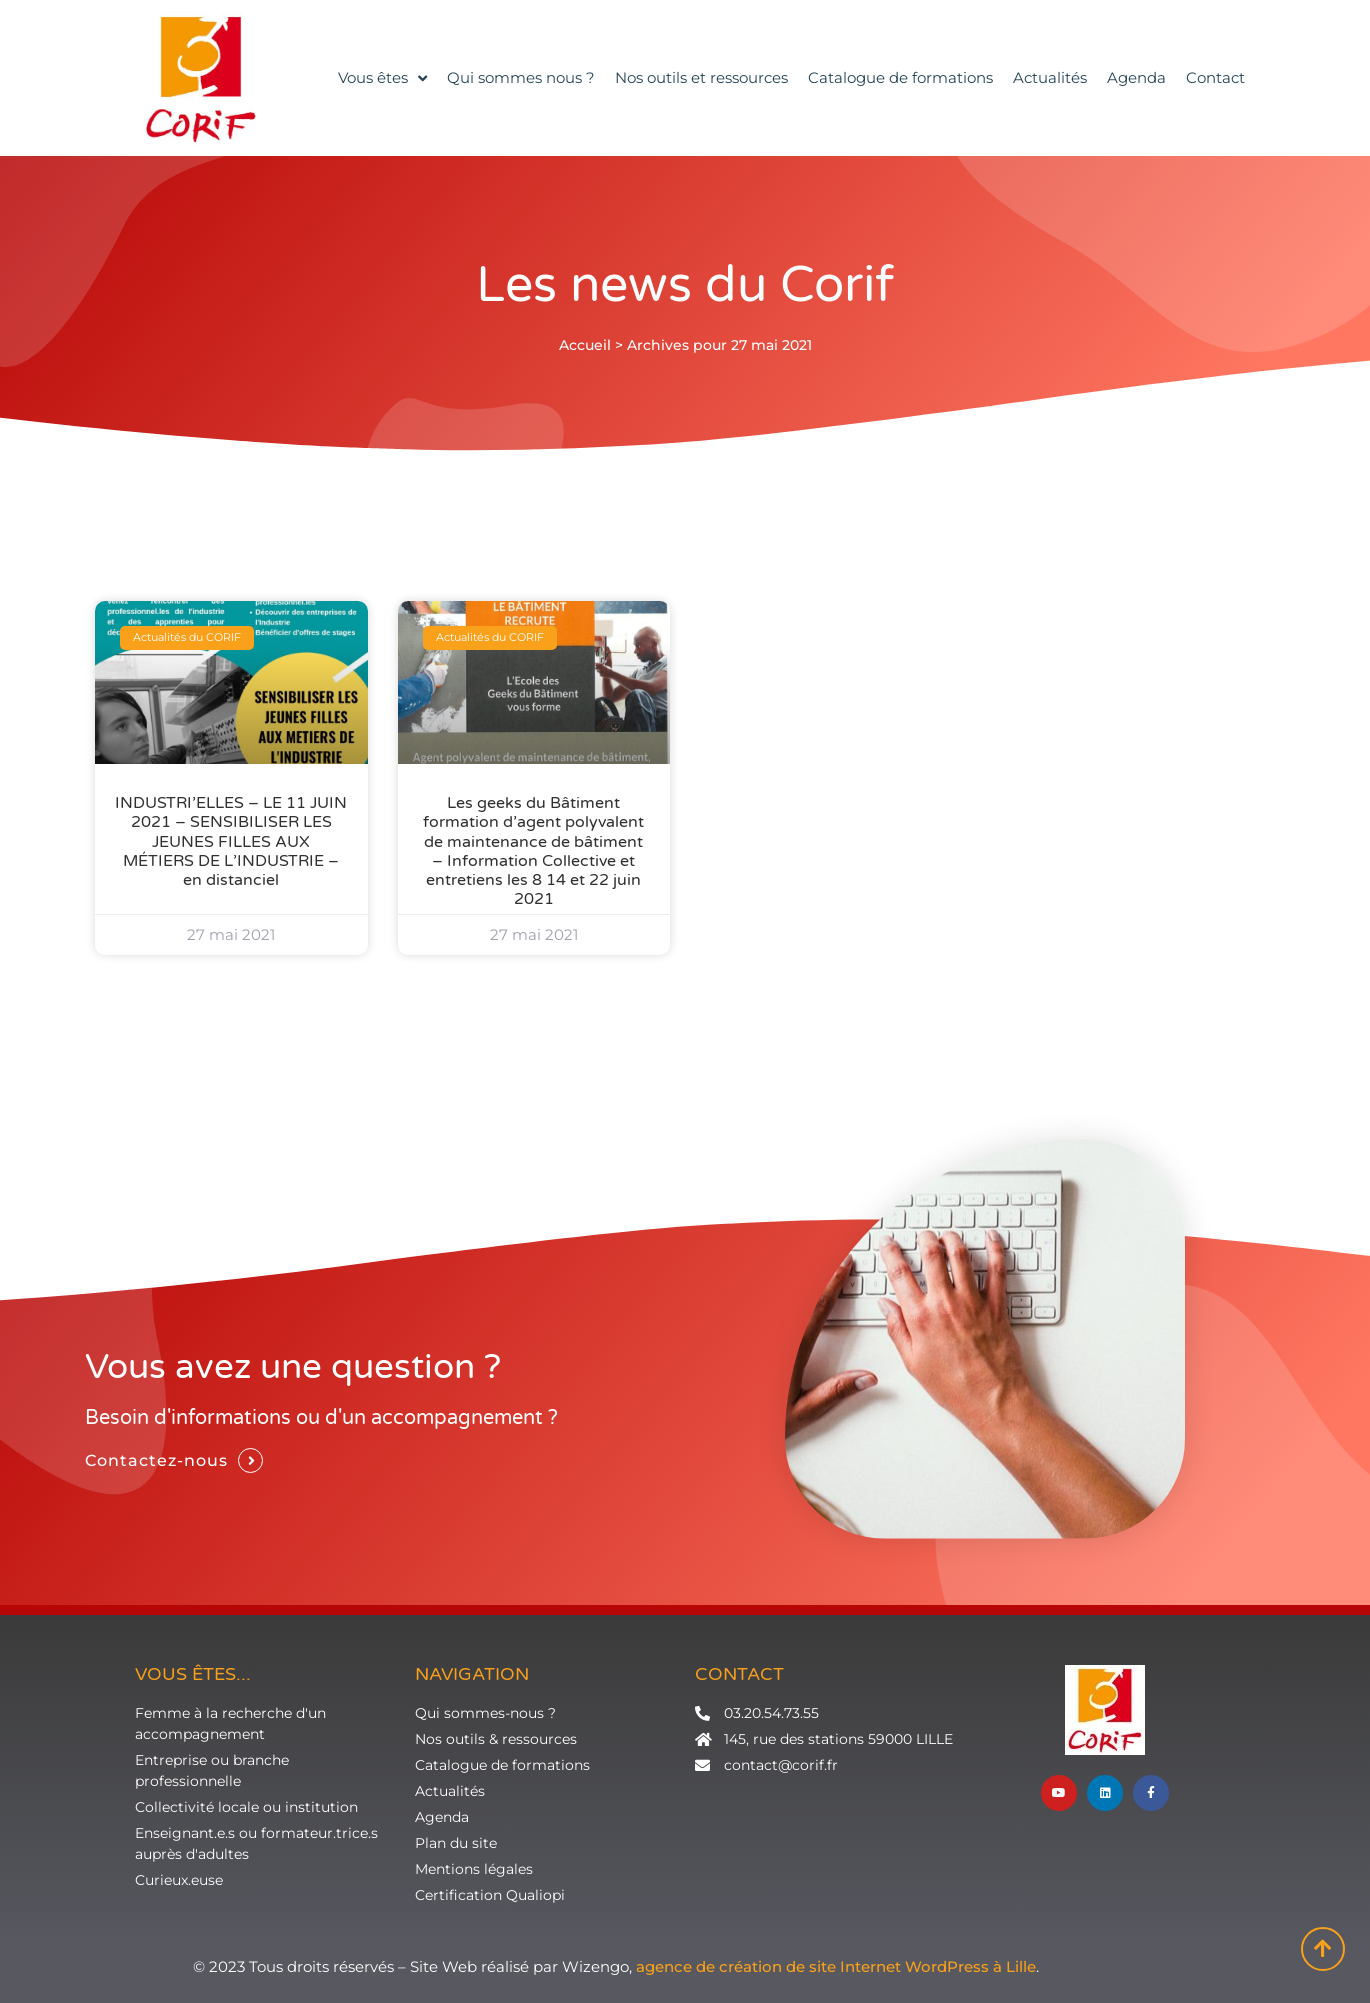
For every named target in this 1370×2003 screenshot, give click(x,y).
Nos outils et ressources (701, 77)
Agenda (1136, 77)
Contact (1215, 77)
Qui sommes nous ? (521, 77)
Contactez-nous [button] (156, 1460)
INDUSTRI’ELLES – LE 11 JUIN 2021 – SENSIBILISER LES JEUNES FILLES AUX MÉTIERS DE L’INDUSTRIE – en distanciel (231, 841)
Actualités (1050, 77)
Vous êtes (382, 78)
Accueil (585, 345)
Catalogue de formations (900, 77)
